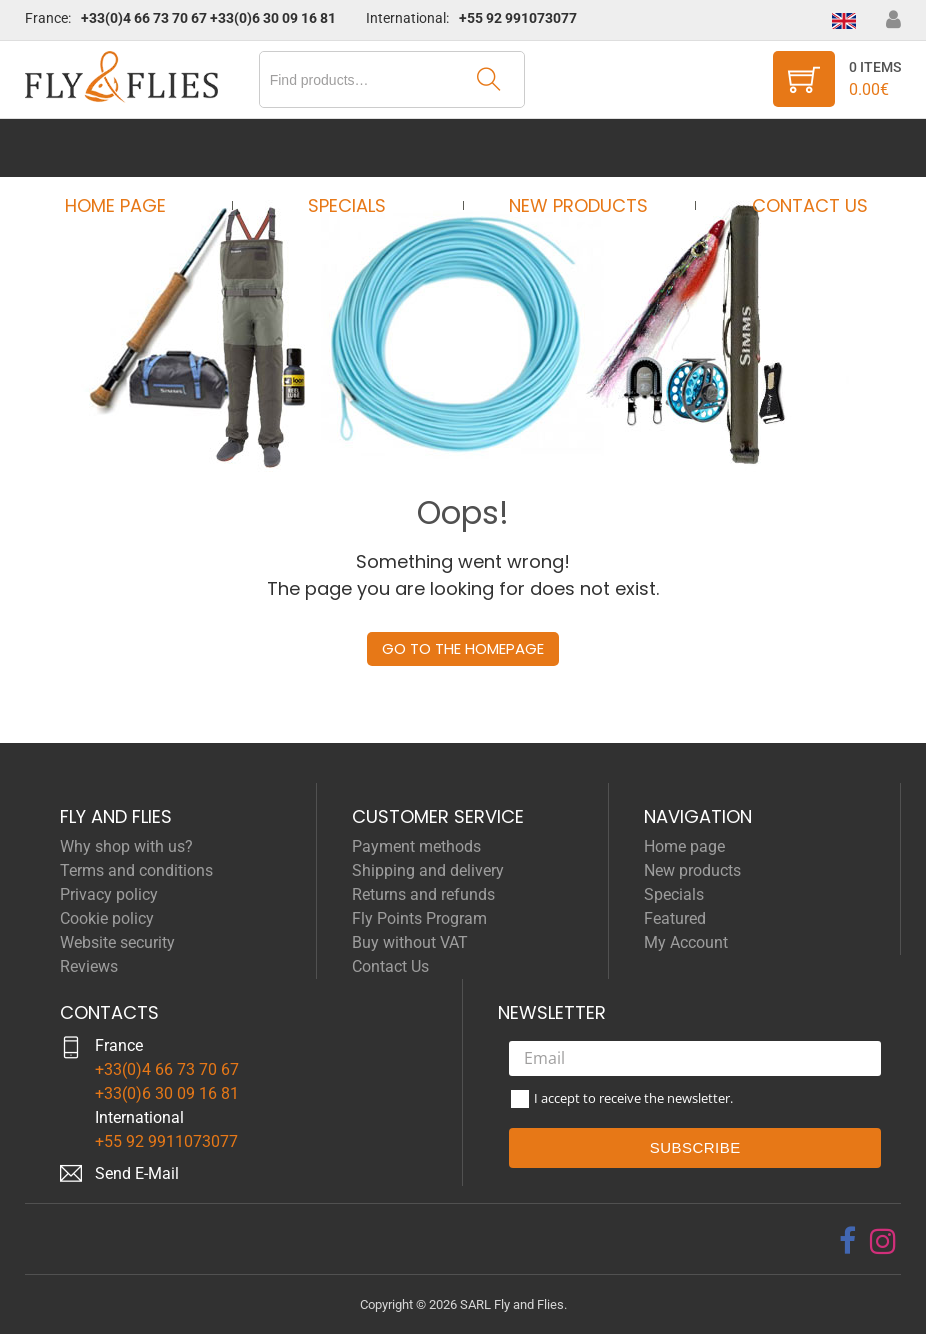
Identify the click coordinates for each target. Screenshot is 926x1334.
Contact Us (792, 147)
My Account (686, 942)
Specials (354, 147)
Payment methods (416, 846)
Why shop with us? (126, 846)
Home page (134, 147)
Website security (117, 942)
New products (572, 147)
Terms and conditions (136, 870)
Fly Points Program (419, 918)
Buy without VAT (410, 942)
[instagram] (883, 1241)
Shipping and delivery (428, 870)
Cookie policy (107, 918)
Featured (675, 918)
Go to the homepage (463, 648)
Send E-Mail (137, 1173)
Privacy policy (109, 894)
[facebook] (847, 1241)
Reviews (89, 966)
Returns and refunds (423, 894)
